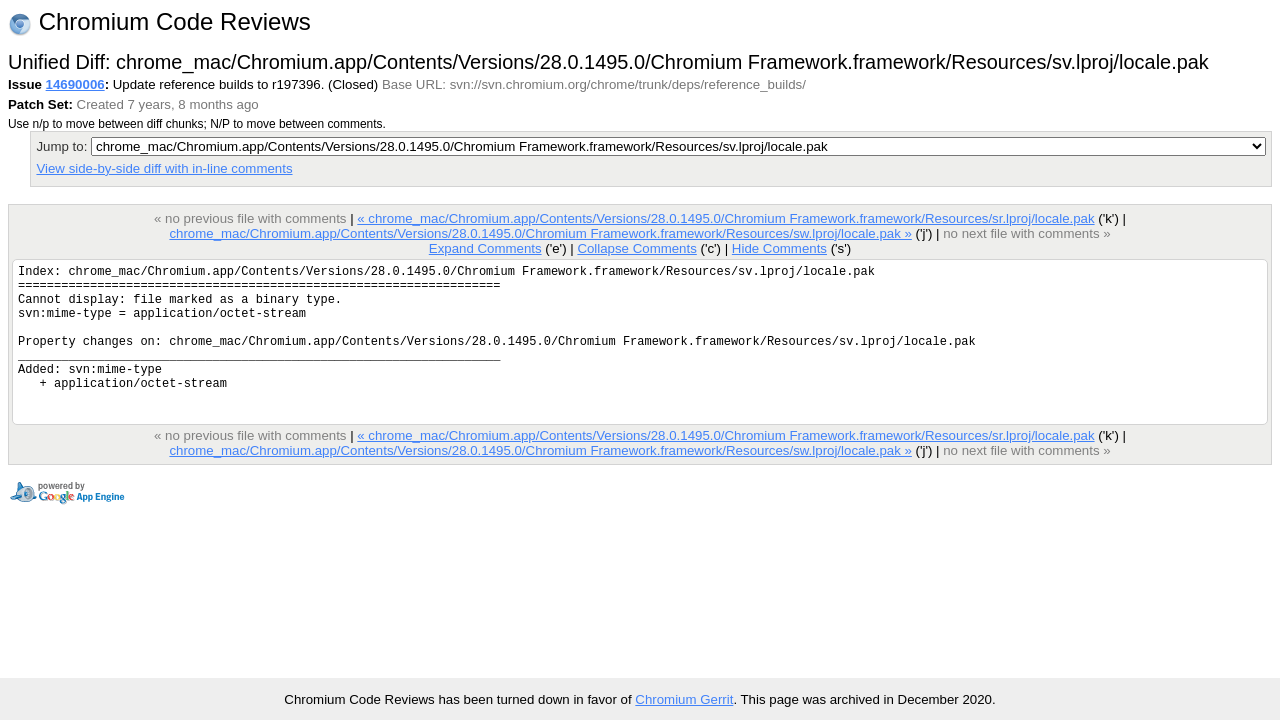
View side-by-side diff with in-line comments (164, 168)
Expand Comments (485, 248)
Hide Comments (779, 248)
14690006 (75, 84)
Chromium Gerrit (684, 699)
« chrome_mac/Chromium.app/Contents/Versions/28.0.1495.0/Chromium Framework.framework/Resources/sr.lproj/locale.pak (725, 218)
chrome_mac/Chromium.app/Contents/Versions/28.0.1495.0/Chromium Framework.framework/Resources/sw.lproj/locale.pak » (540, 233)
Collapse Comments (636, 248)
